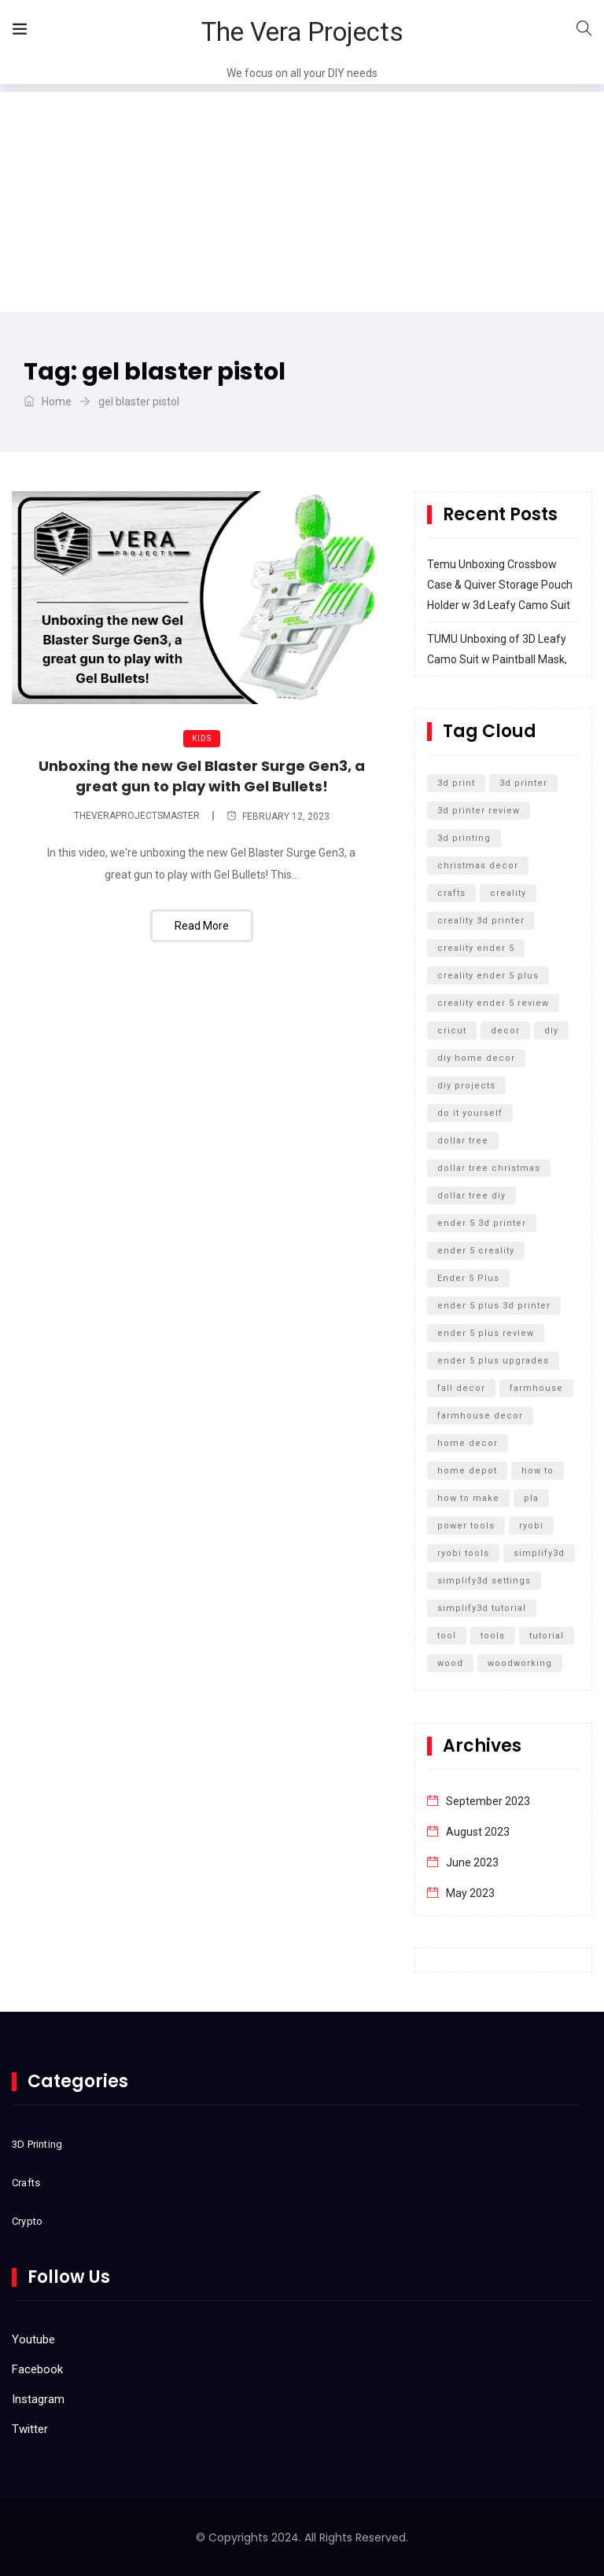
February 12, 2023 (278, 816)
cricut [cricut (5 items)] (451, 1031)
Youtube (33, 2339)
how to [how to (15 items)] (537, 1471)
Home (48, 401)
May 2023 (470, 1893)
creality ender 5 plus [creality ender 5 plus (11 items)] (488, 976)
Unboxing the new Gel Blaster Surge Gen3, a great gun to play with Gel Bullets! (202, 775)
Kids (202, 738)
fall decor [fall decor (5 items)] (461, 1388)
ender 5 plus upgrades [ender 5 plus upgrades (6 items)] (493, 1361)
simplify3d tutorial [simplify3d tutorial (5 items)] (481, 1608)
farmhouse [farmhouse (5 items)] (536, 1388)
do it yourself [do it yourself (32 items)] (470, 1113)
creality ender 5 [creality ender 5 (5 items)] (475, 948)
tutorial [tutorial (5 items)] (546, 1636)
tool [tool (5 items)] (446, 1636)
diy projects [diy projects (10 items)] (466, 1086)
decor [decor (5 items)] (505, 1031)
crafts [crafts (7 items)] (451, 893)
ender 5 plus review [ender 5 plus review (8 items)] (485, 1333)
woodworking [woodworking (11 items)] (520, 1663)
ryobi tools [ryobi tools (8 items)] (463, 1553)
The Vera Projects (302, 32)
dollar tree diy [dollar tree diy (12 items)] (471, 1196)
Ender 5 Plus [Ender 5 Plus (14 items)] (468, 1278)
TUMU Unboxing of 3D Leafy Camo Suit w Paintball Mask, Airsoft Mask (497, 659)
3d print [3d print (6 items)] (456, 783)
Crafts (26, 2183)
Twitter (30, 2429)
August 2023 (478, 1832)
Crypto (27, 2221)
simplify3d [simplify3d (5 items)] (539, 1553)
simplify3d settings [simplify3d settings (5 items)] (484, 1581)
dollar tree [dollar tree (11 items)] (462, 1141)
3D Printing (37, 2144)
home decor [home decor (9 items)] (467, 1443)
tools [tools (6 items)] (493, 1636)
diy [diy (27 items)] (551, 1031)
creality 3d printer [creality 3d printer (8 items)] (481, 921)
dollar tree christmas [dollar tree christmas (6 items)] (488, 1168)
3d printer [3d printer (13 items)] (523, 783)
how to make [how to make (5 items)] (468, 1498)
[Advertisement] (302, 202)
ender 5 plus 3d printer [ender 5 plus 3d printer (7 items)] (494, 1306)
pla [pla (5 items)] (531, 1498)
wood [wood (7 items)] (450, 1663)
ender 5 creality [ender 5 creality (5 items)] (475, 1251)
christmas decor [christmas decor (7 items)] (477, 866)
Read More (202, 925)
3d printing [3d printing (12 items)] (464, 838)
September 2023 (488, 1801)
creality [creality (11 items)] (508, 893)
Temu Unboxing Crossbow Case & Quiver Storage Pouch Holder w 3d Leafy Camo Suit (500, 584)
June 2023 (472, 1862)
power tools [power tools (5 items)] (466, 1526)
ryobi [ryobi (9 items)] (531, 1526)
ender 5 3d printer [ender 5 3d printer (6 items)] (481, 1223)
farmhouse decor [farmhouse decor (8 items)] (480, 1416)
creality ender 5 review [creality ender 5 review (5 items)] (493, 1003)
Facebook (37, 2369)
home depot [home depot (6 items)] (467, 1471)
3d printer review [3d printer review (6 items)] (478, 810)
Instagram (38, 2399)
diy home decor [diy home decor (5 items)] (476, 1058)
